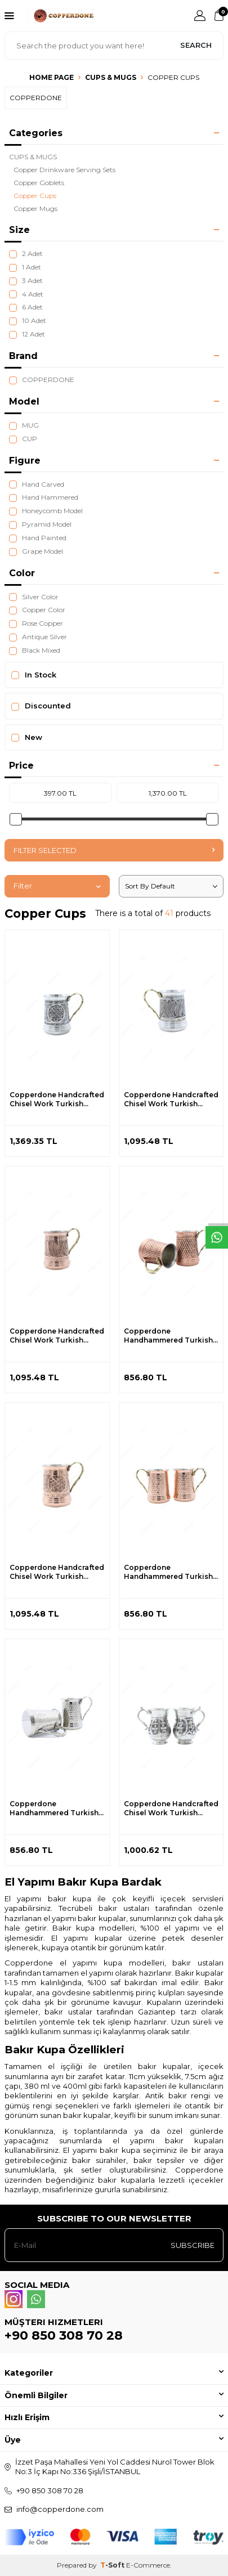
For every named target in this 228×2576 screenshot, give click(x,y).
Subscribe (192, 2245)
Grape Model (36, 551)
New (26, 737)
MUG (24, 425)
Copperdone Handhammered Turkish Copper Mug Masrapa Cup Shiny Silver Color (54, 1808)
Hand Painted (37, 537)
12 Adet (27, 334)
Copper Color (37, 609)
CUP (23, 438)
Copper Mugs (35, 208)
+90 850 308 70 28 (64, 2335)
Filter (57, 885)
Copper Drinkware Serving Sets (64, 169)
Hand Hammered (43, 497)
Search (196, 45)
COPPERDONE (41, 379)
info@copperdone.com (60, 2509)
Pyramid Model (40, 524)
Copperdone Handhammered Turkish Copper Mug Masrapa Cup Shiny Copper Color (168, 1572)
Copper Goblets (39, 182)
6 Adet (26, 307)
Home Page (51, 77)
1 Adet (25, 267)
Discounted (41, 706)
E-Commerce (148, 2565)
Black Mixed (34, 650)
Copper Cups (35, 195)
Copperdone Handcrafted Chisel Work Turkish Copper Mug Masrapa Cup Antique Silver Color (171, 1808)
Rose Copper (36, 623)
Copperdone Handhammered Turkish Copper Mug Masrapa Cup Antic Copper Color (168, 1336)
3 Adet (26, 280)
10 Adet (27, 320)
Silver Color (34, 597)
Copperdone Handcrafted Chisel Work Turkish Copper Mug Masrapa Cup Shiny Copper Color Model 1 (57, 1572)
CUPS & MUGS (110, 77)
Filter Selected (114, 850)
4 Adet (26, 294)
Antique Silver (38, 636)
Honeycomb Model (46, 510)
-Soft (113, 2565)
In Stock (33, 675)
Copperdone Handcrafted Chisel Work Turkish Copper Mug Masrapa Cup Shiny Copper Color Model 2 (57, 1336)
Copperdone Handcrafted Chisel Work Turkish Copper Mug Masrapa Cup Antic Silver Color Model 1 (57, 1099)
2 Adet (26, 253)
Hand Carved (36, 484)
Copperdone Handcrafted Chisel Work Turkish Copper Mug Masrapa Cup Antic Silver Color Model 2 (171, 1099)
